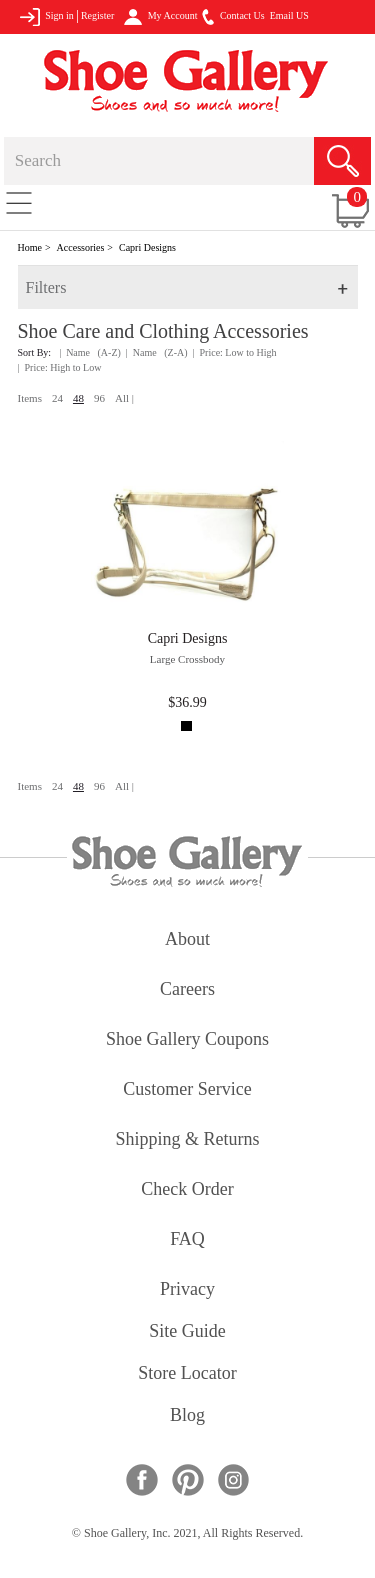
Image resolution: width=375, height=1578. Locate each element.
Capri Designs (147, 247)
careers (187, 990)
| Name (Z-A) (157, 352)
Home (30, 247)
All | (124, 398)
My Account (160, 17)
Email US (289, 15)
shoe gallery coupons (187, 1040)
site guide (187, 1332)
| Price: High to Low (60, 367)
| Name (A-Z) (90, 352)
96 (99, 398)
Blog (187, 1416)
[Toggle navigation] (19, 202)
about (187, 940)
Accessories (81, 247)
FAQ (187, 1240)
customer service (187, 1090)
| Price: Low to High (235, 352)
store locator (187, 1374)
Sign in (46, 17)
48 (78, 398)
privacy (187, 1290)
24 (57, 398)
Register (97, 15)
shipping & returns (187, 1140)
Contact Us (233, 17)
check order (187, 1190)
